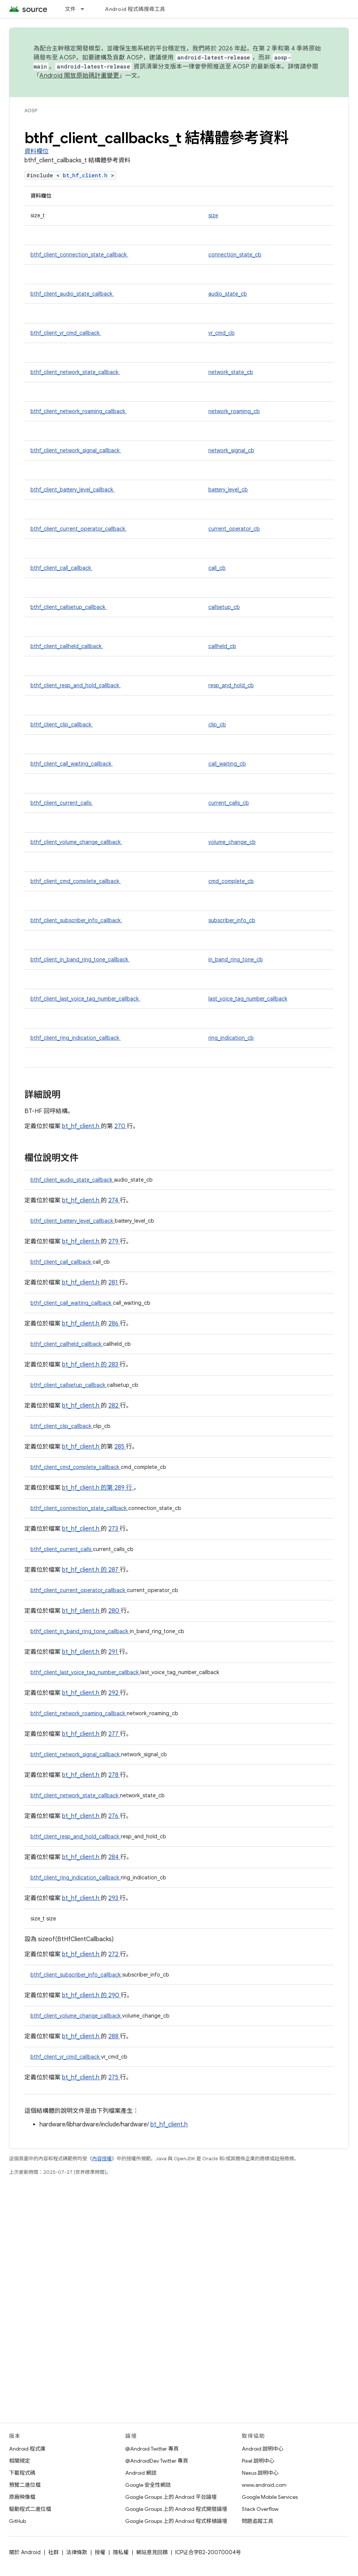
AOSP (30, 110)
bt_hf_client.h (87, 175)
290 (114, 1995)
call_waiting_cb (227, 763)
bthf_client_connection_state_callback (79, 254)
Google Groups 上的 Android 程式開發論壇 (176, 2509)
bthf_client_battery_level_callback (72, 489)
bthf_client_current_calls (61, 802)
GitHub (17, 2521)
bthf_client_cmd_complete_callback (75, 881)
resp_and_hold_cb (231, 685)
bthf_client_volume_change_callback (76, 842)
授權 (100, 2552)
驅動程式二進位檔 (30, 2509)
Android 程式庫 (27, 2448)
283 (114, 1364)
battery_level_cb (228, 489)
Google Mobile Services (270, 2497)
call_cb (217, 567)
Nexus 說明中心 (260, 2472)
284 (114, 1857)
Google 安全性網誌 (148, 2484)
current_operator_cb (234, 528)
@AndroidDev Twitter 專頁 (156, 2460)
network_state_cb (230, 372)
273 (114, 1529)
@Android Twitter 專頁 (152, 2448)
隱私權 (121, 2552)
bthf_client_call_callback (61, 567)
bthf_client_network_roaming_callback (78, 411)
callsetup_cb (224, 607)
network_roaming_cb (234, 411)
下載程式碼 (22, 2472)
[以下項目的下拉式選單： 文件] (86, 9)
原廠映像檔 (22, 2497)
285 (120, 1446)
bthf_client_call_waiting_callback (71, 763)
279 (114, 1241)
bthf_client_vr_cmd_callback (65, 332)
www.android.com (264, 2484)
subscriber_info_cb (231, 920)
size (213, 215)
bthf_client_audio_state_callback (72, 293)
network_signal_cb (231, 450)
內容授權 (102, 2158)
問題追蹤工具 (257, 2521)
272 (114, 1954)
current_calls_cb (228, 802)
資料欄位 (36, 151)
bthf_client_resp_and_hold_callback (75, 685)
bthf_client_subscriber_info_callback (76, 920)
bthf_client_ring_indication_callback (75, 1037)
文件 (70, 9)
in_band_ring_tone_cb (235, 959)
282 (114, 1405)
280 (114, 1611)
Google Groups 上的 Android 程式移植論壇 (176, 2521)
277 (114, 1734)
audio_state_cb (227, 293)
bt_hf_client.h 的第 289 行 (97, 1488)
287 (114, 1570)
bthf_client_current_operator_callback (78, 528)
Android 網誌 (140, 2472)
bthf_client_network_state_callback (75, 372)
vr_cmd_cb (221, 332)
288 (114, 2036)
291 (113, 1652)
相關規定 (19, 2460)
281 (113, 1282)
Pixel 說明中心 (258, 2460)
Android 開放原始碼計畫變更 (79, 75)
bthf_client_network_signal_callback (75, 450)
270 (120, 1126)
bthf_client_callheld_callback (66, 646)
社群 (53, 2552)
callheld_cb (222, 646)
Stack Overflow (260, 2509)
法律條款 (76, 2552)
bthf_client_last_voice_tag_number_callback (85, 998)
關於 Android (25, 2552)
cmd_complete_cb (231, 881)
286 (114, 1323)
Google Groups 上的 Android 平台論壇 (171, 2497)
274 (114, 1200)
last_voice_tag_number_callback (247, 998)
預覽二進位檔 (25, 2484)
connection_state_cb (234, 254)
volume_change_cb (232, 842)
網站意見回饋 (152, 2552)
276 (114, 1816)
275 (114, 2077)
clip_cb (217, 724)
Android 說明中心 (263, 2448)
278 (114, 1775)
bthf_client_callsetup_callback (68, 607)
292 (114, 1693)
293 (114, 1898)
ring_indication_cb (231, 1037)
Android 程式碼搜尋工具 (135, 9)
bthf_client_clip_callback (61, 724)
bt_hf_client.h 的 (85, 1364)
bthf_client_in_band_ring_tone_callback (80, 959)
